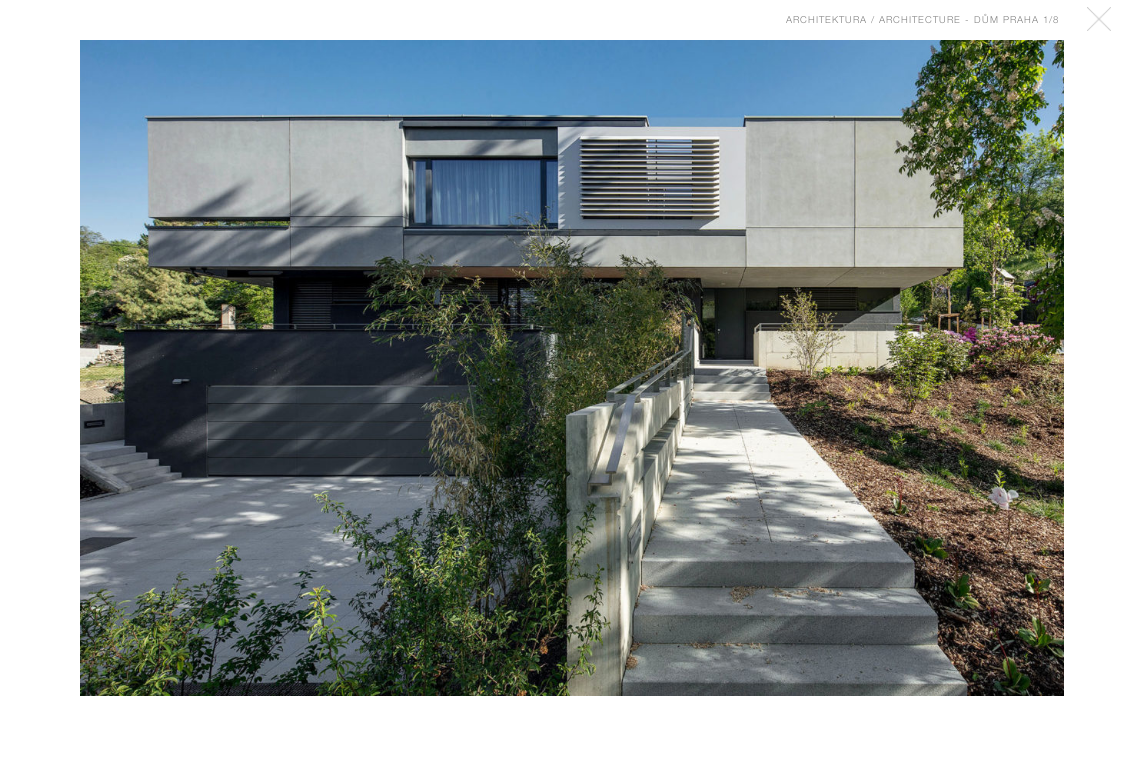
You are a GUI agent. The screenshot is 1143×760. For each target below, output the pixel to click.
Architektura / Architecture (873, 19)
